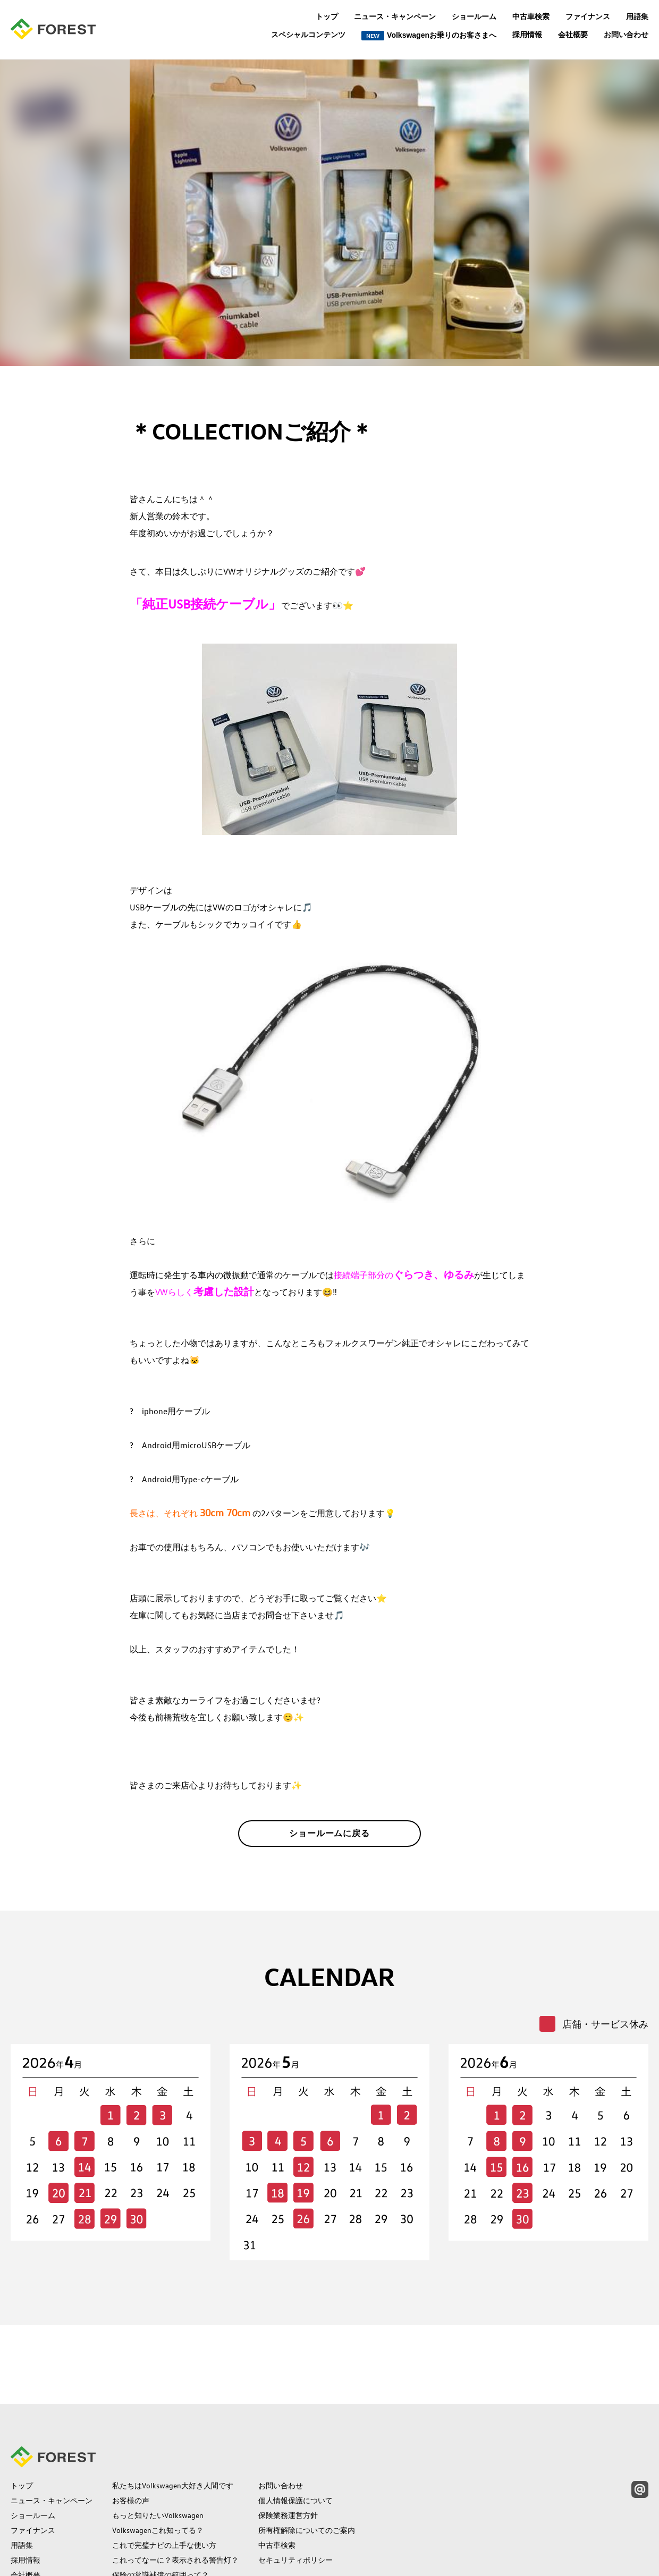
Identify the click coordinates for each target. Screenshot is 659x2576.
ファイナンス (587, 16)
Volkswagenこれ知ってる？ (158, 2463)
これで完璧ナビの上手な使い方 (164, 2477)
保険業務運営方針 (288, 2448)
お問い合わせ (626, 34)
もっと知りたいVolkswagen (158, 2448)
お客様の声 (130, 2433)
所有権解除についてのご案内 (306, 2463)
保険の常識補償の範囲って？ (160, 2507)
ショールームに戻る (330, 1841)
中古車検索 (531, 16)
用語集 (637, 16)
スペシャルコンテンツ (308, 35)
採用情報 (527, 34)
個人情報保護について (295, 2433)
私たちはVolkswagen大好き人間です (172, 2418)
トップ (327, 16)
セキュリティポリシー (295, 2492)
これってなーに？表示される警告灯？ (175, 2492)
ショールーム (474, 16)
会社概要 (573, 34)
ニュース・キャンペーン (395, 16)
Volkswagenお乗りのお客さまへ (428, 35)
